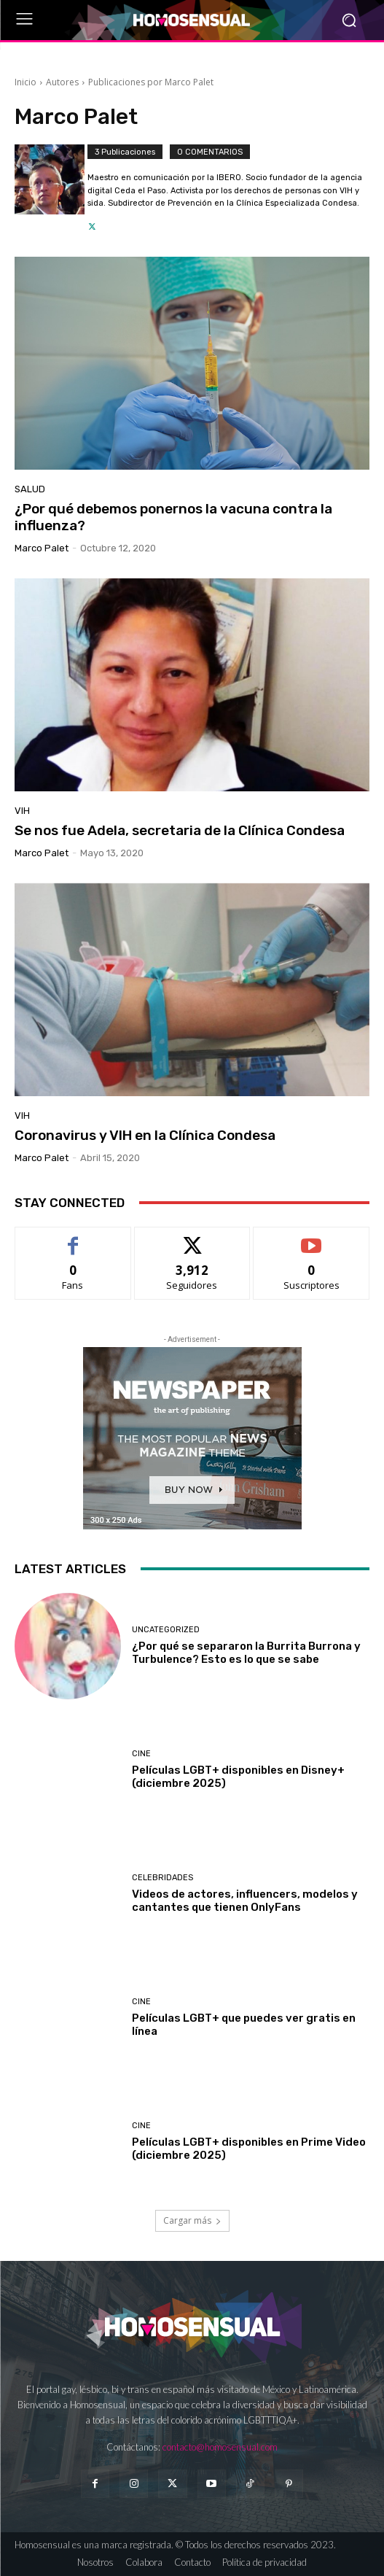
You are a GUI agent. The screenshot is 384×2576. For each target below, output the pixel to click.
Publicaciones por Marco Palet (150, 82)
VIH (22, 810)
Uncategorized (166, 1630)
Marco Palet (41, 548)
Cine (141, 1754)
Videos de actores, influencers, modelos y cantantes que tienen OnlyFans (245, 1901)
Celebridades (162, 1878)
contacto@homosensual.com (220, 2447)
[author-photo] (51, 188)
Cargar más (192, 2220)
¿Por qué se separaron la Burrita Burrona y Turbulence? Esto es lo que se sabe (246, 1653)
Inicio (25, 82)
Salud (30, 489)
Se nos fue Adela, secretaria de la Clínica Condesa (180, 830)
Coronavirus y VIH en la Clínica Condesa (145, 1135)
